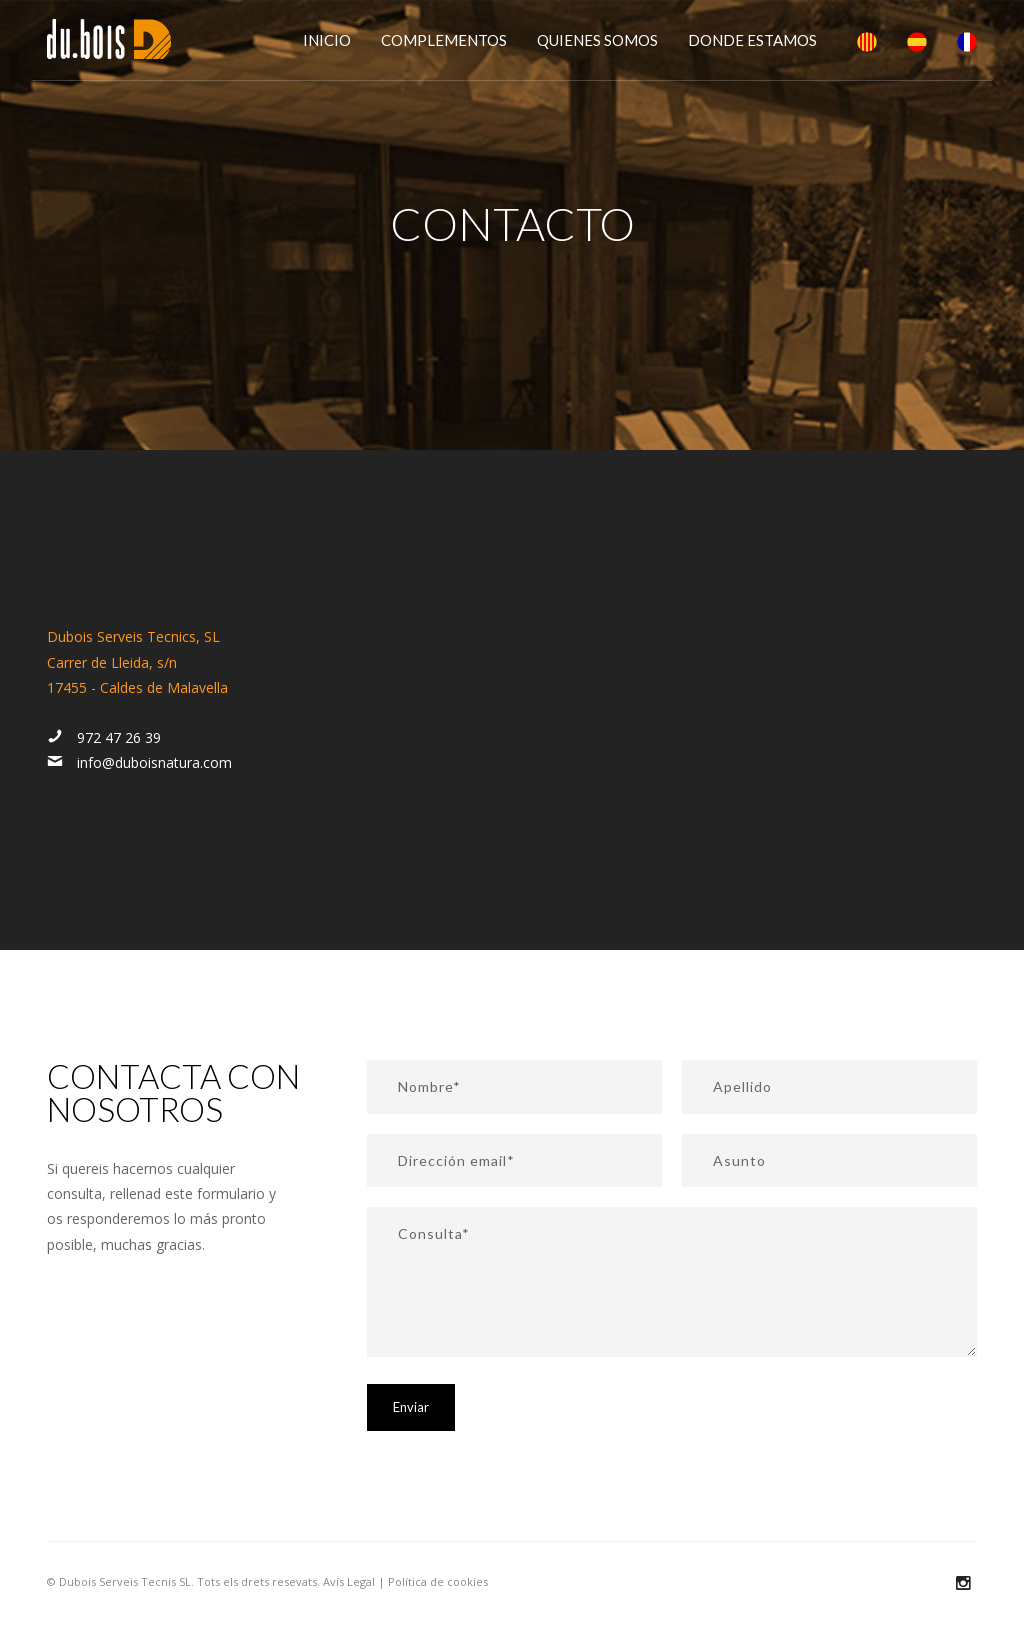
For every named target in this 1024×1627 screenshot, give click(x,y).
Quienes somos (597, 40)
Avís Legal (349, 1581)
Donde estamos (752, 40)
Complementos (444, 40)
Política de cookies (438, 1581)
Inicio (327, 40)
